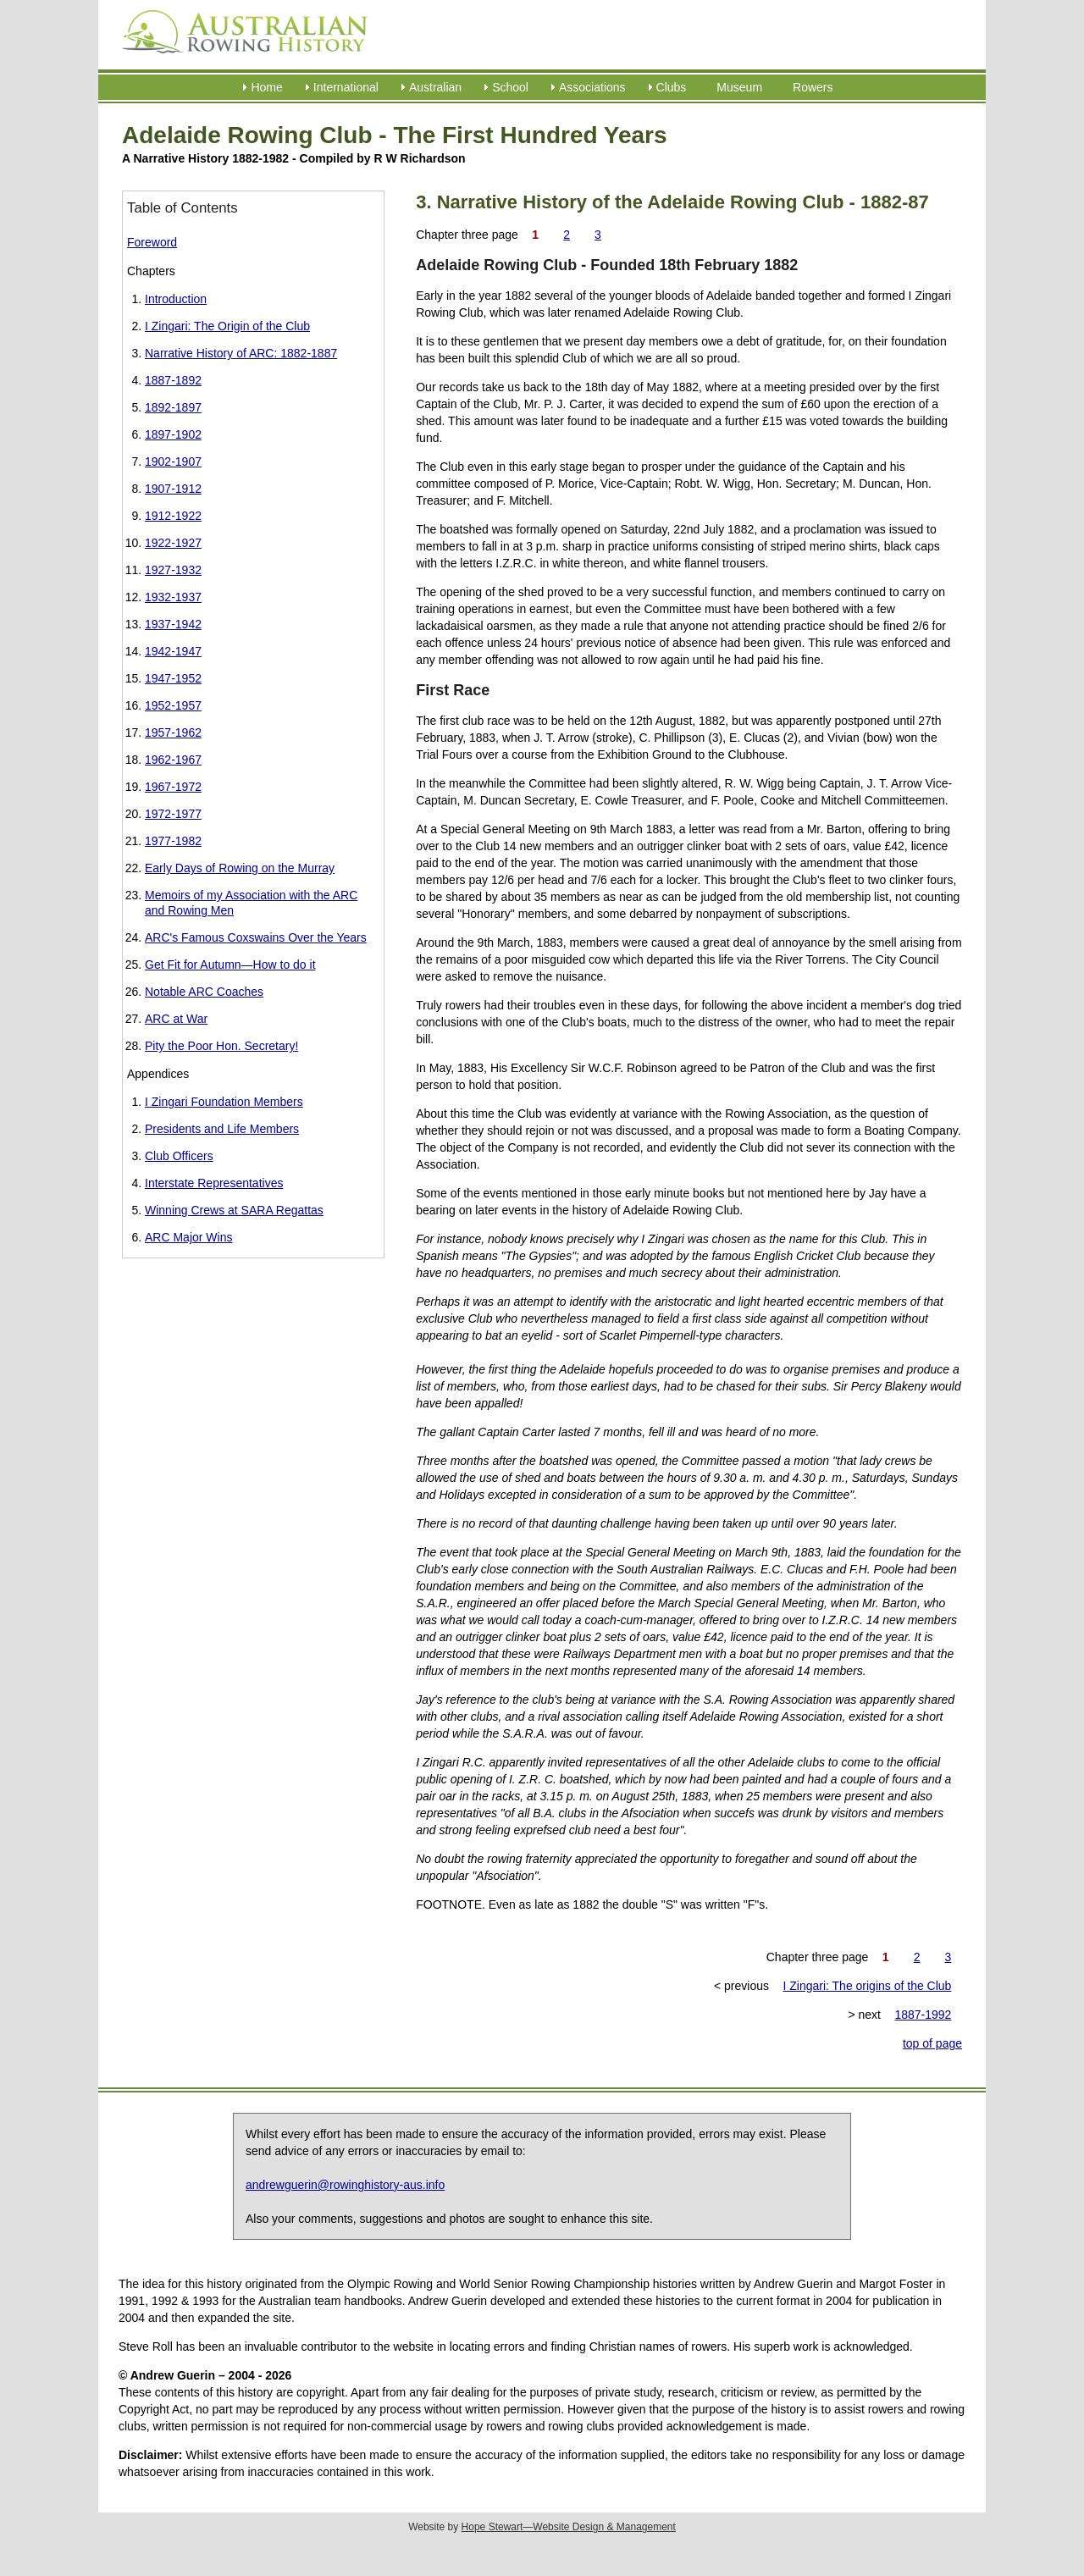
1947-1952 (173, 678)
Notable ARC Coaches (204, 991)
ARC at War (176, 1018)
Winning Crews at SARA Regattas (234, 1210)
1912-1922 (173, 515)
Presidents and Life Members (222, 1129)
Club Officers (179, 1156)
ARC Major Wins (188, 1237)
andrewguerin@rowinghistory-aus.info (345, 2185)
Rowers (812, 87)
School (510, 87)
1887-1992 (922, 2014)
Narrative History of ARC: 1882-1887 (241, 353)
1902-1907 (173, 461)
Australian (435, 87)
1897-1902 (173, 434)
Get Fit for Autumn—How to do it (230, 964)
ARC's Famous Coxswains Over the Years (256, 937)
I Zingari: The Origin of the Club (227, 326)
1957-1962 (173, 732)
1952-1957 (173, 705)
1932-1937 (173, 597)
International (346, 87)
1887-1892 (173, 380)
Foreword (152, 242)
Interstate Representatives (214, 1183)
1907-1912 (173, 488)
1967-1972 (173, 786)
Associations (592, 87)
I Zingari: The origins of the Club (867, 1986)
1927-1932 (173, 570)
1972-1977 (173, 814)
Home (266, 87)
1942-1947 (173, 651)
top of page (932, 2043)
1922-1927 (173, 543)
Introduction (176, 299)
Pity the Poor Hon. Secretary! (221, 1046)
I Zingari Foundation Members (224, 1101)
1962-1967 (173, 759)
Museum (739, 87)
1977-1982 (173, 841)
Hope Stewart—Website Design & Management (569, 2527)
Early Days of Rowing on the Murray (240, 868)
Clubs (671, 87)
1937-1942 (173, 624)
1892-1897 (173, 407)
